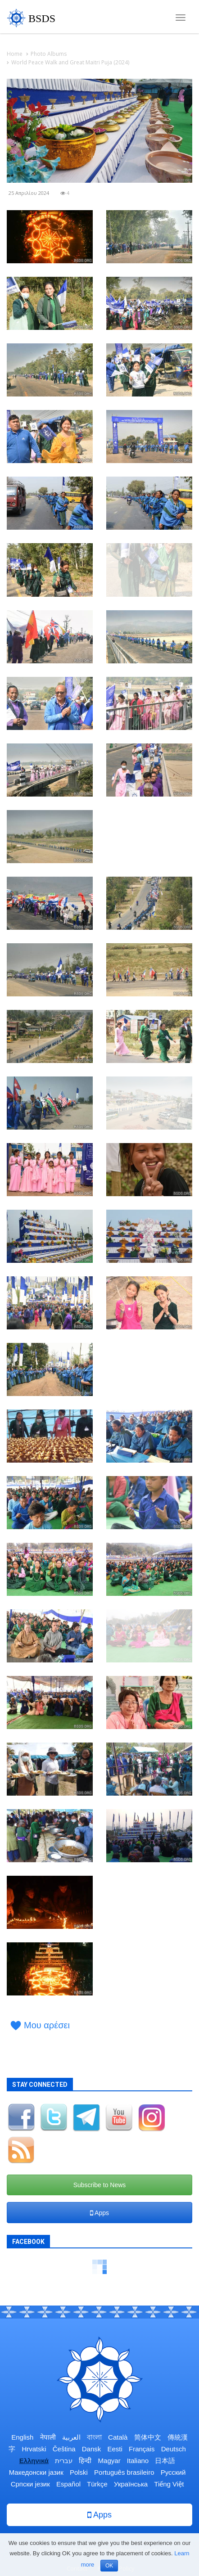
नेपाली (48, 2437)
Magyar (109, 2460)
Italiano (138, 2460)
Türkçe (97, 2484)
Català (117, 2437)
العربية (71, 2437)
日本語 (165, 2460)
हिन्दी (85, 2460)
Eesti (114, 2449)
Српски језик (30, 2484)
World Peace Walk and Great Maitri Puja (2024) (70, 62)
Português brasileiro (124, 2472)
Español (68, 2484)
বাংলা (94, 2437)
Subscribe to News (99, 2185)
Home (15, 54)
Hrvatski (34, 2449)
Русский (173, 2472)
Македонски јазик (36, 2472)
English (22, 2437)
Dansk (91, 2449)
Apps (99, 2212)
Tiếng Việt (169, 2484)
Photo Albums (49, 54)
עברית (63, 2460)
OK (109, 2565)
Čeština (64, 2449)
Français (142, 2449)
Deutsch (173, 2449)
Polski (79, 2472)
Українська (131, 2484)
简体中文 (147, 2437)
